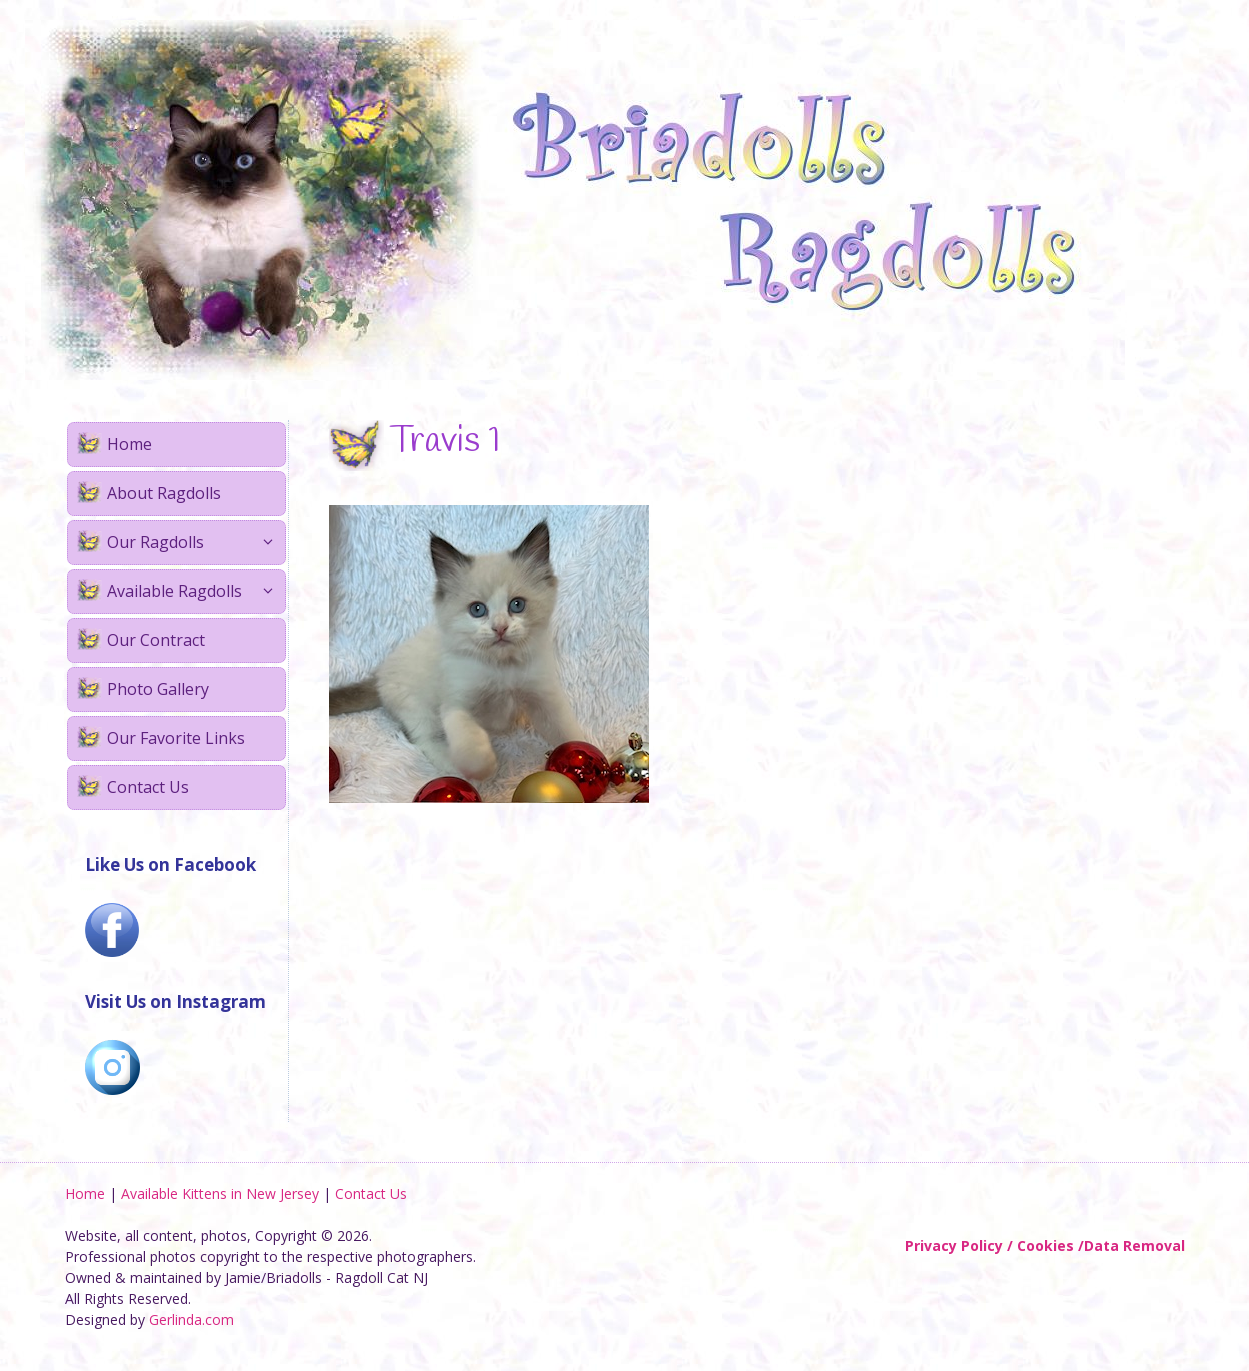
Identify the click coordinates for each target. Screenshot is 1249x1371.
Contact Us (148, 787)
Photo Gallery (158, 689)
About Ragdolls (164, 493)
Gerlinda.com (191, 1319)
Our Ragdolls (196, 542)
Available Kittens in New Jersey (220, 1193)
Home (129, 444)
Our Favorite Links (176, 738)
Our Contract (156, 640)
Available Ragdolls (196, 591)
